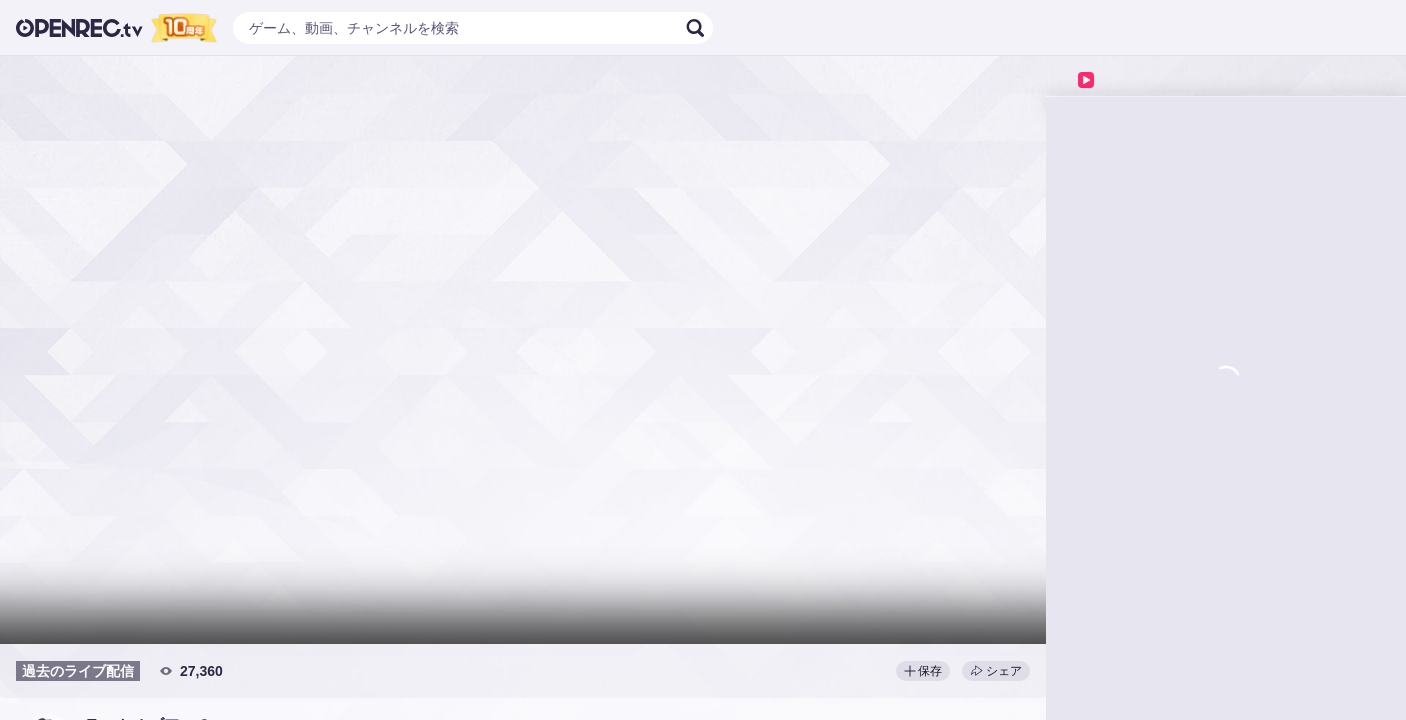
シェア (996, 671)
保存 (923, 671)
